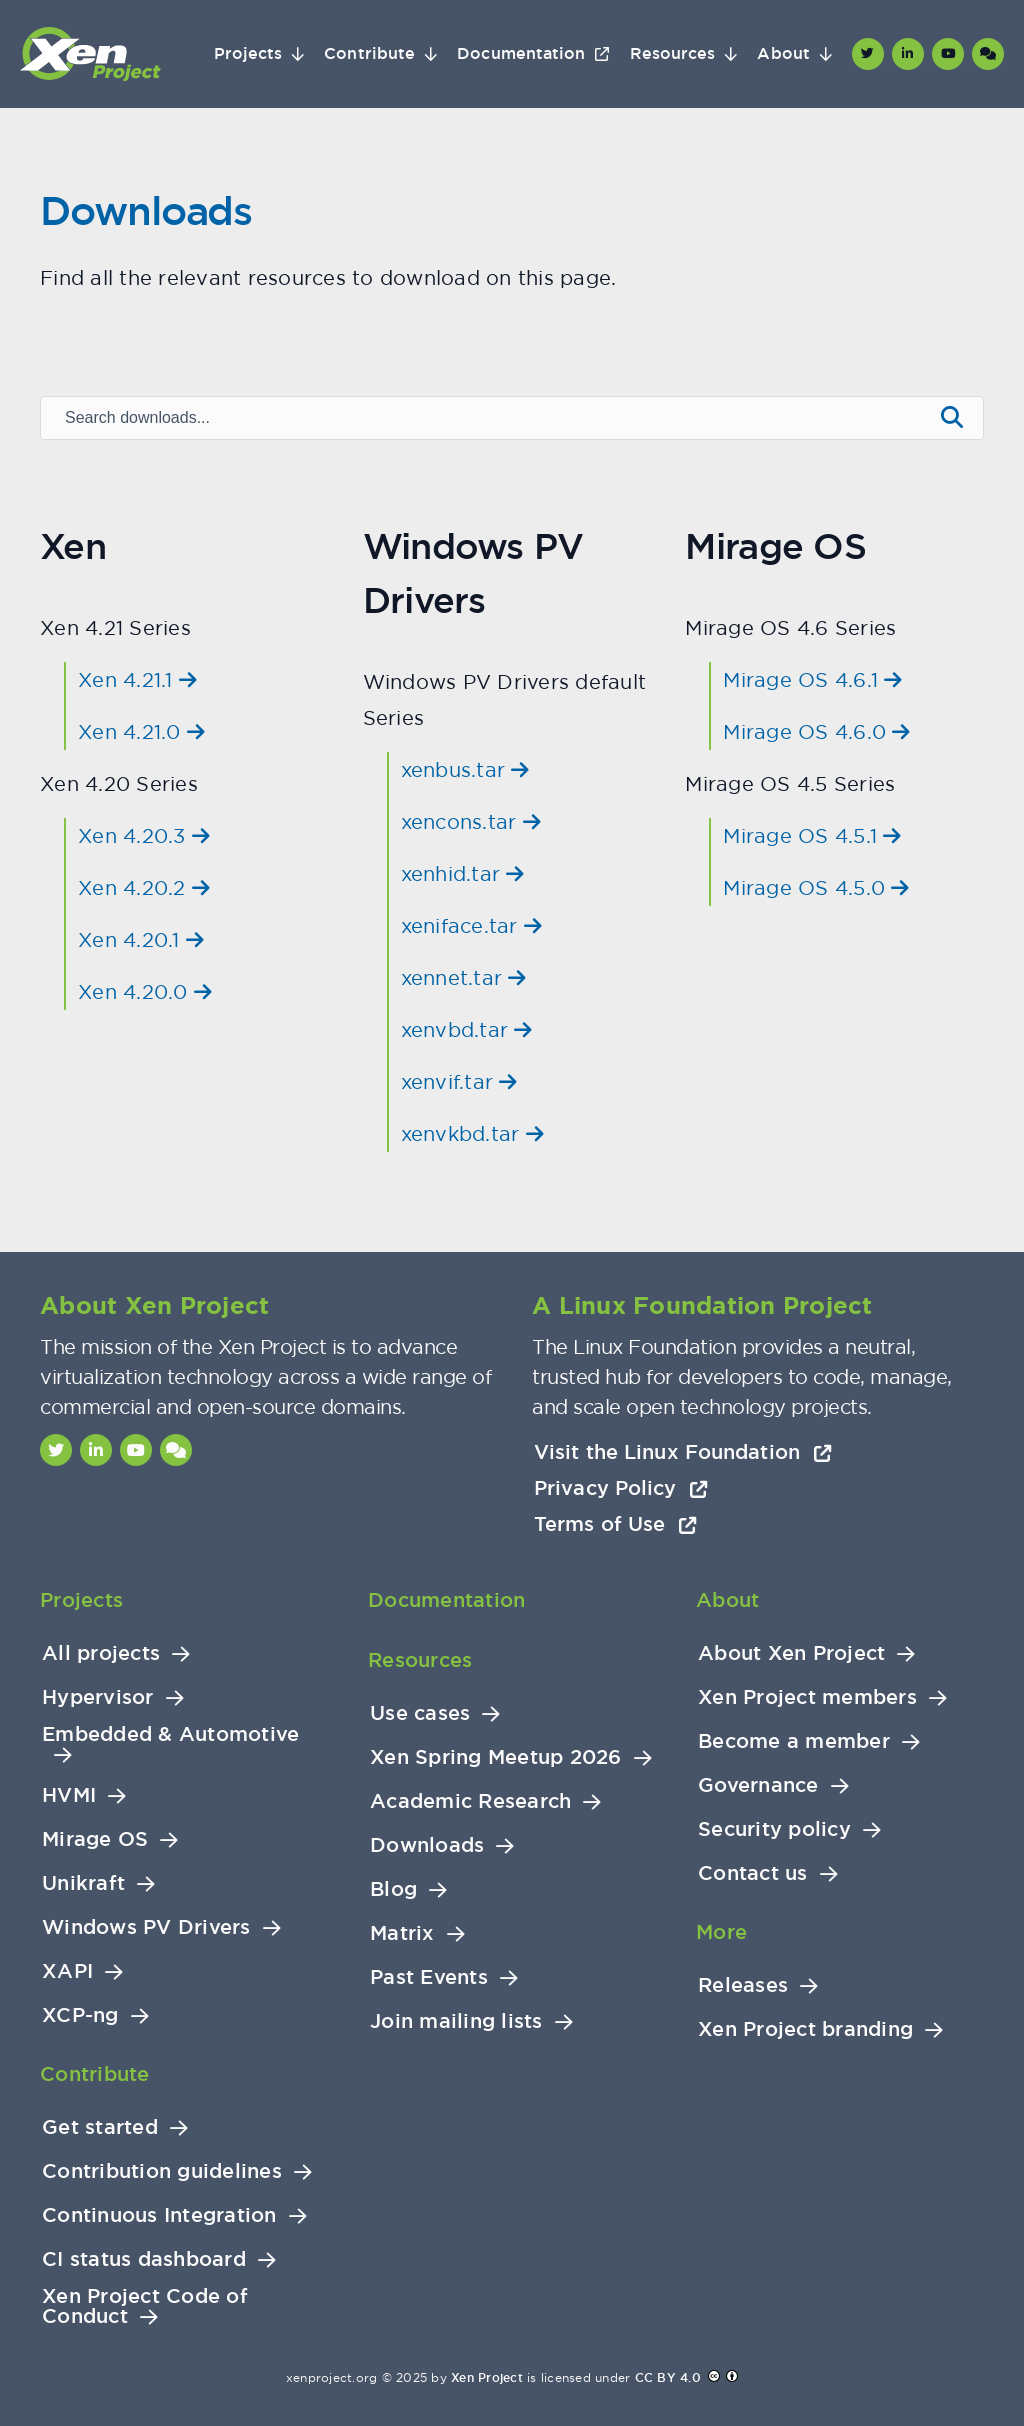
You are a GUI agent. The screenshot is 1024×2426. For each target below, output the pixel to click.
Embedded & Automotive (170, 1734)
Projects (248, 54)
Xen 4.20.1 (141, 939)
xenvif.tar (459, 1081)
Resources (673, 54)
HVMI (69, 1795)
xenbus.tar (465, 769)
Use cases (420, 1713)
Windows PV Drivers (146, 1927)
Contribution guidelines (162, 2171)
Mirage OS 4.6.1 (812, 679)
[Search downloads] (485, 418)
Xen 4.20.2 (144, 887)
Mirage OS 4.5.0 (816, 887)
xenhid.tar (463, 873)
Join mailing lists (456, 2021)
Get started (100, 2127)
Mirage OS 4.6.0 (816, 731)
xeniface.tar (472, 925)
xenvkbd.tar (472, 1133)
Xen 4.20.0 (145, 991)
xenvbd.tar (467, 1029)
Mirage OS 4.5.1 (812, 835)
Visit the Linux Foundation (683, 1452)
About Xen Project (791, 1653)
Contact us (753, 1873)
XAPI (67, 1971)
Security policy (774, 1829)
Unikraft (83, 1883)
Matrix (402, 1933)
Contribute (369, 54)
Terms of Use (615, 1524)
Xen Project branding (805, 2029)
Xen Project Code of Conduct (145, 2306)
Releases (743, 1985)
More (721, 1932)
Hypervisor (98, 1697)
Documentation (521, 54)
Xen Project (487, 2378)
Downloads (427, 1845)
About (783, 54)
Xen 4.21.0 (141, 731)
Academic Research (470, 1801)
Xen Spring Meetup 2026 (496, 1757)
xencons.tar (471, 821)
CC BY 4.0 (668, 2378)
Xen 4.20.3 (144, 835)
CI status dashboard (144, 2259)
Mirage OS (95, 1839)
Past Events (429, 1977)
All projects (101, 1653)
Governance (758, 1785)
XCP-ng (80, 2015)
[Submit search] (952, 418)
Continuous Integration (159, 2215)
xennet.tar (464, 977)
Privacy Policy (621, 1488)
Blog (393, 1889)
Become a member (794, 1741)
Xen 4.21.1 (137, 679)
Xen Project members (807, 1697)
